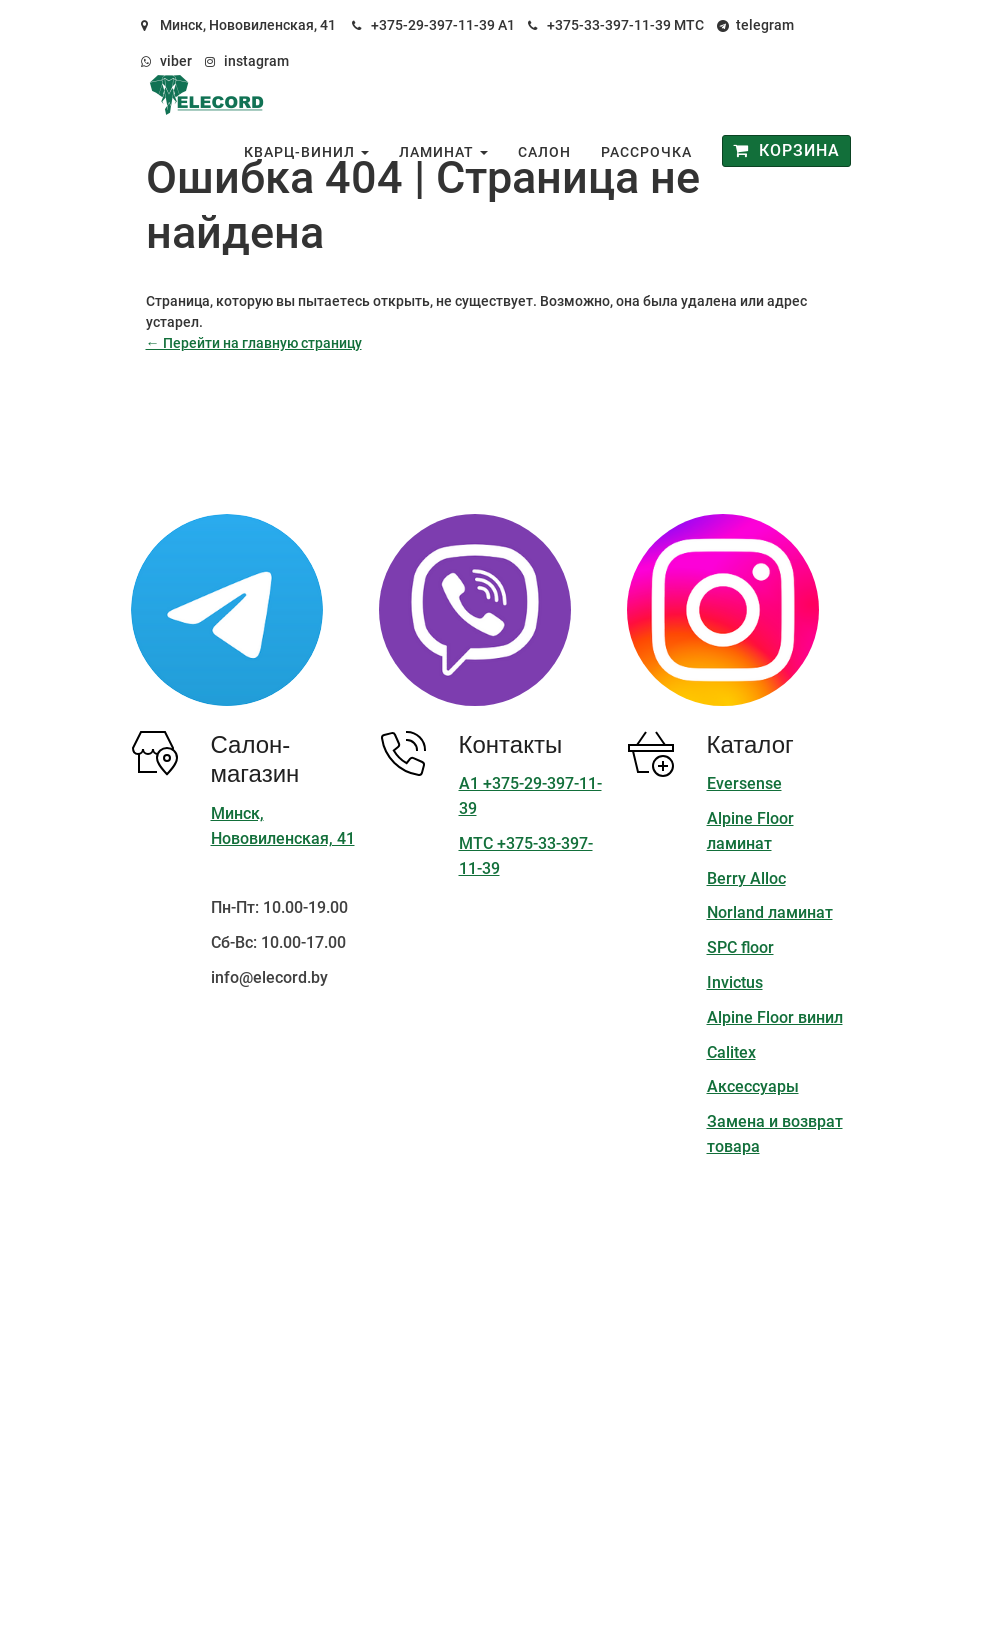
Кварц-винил (306, 152)
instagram (256, 61)
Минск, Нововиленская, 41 (248, 25)
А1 (506, 25)
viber (176, 61)
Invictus (735, 982)
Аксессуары (753, 1086)
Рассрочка (646, 152)
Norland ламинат (770, 912)
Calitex (731, 1052)
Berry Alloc (746, 878)
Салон (544, 152)
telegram (765, 25)
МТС (689, 25)
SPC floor (740, 947)
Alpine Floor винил (775, 1017)
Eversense (744, 783)
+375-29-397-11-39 (433, 25)
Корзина (786, 150)
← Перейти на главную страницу (254, 343)
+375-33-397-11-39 (609, 25)
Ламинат (443, 152)
